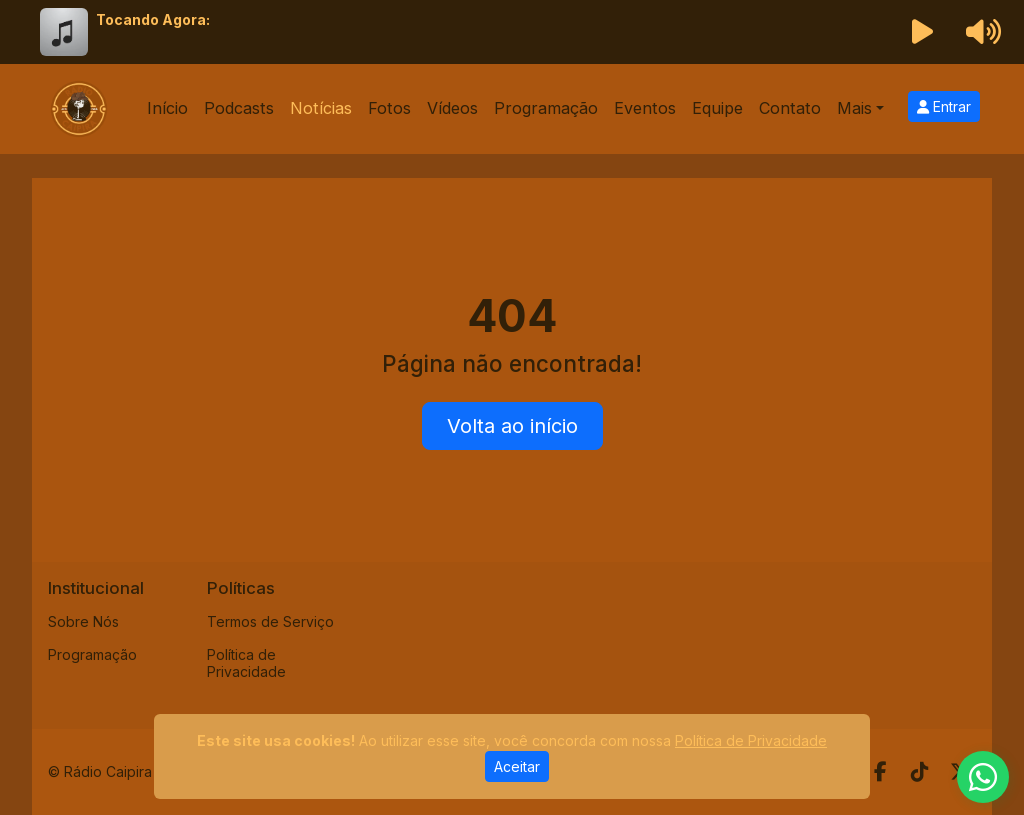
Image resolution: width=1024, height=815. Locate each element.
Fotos (389, 108)
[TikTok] (920, 772)
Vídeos (452, 108)
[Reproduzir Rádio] (923, 32)
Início (167, 108)
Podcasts (239, 108)
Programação (546, 108)
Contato (790, 108)
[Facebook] (880, 772)
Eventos (645, 108)
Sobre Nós (83, 621)
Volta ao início (512, 426)
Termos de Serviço (270, 621)
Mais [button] (854, 108)
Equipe (717, 108)
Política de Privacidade (246, 663)
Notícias (321, 108)
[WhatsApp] (983, 777)
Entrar (944, 106)
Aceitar (517, 766)
